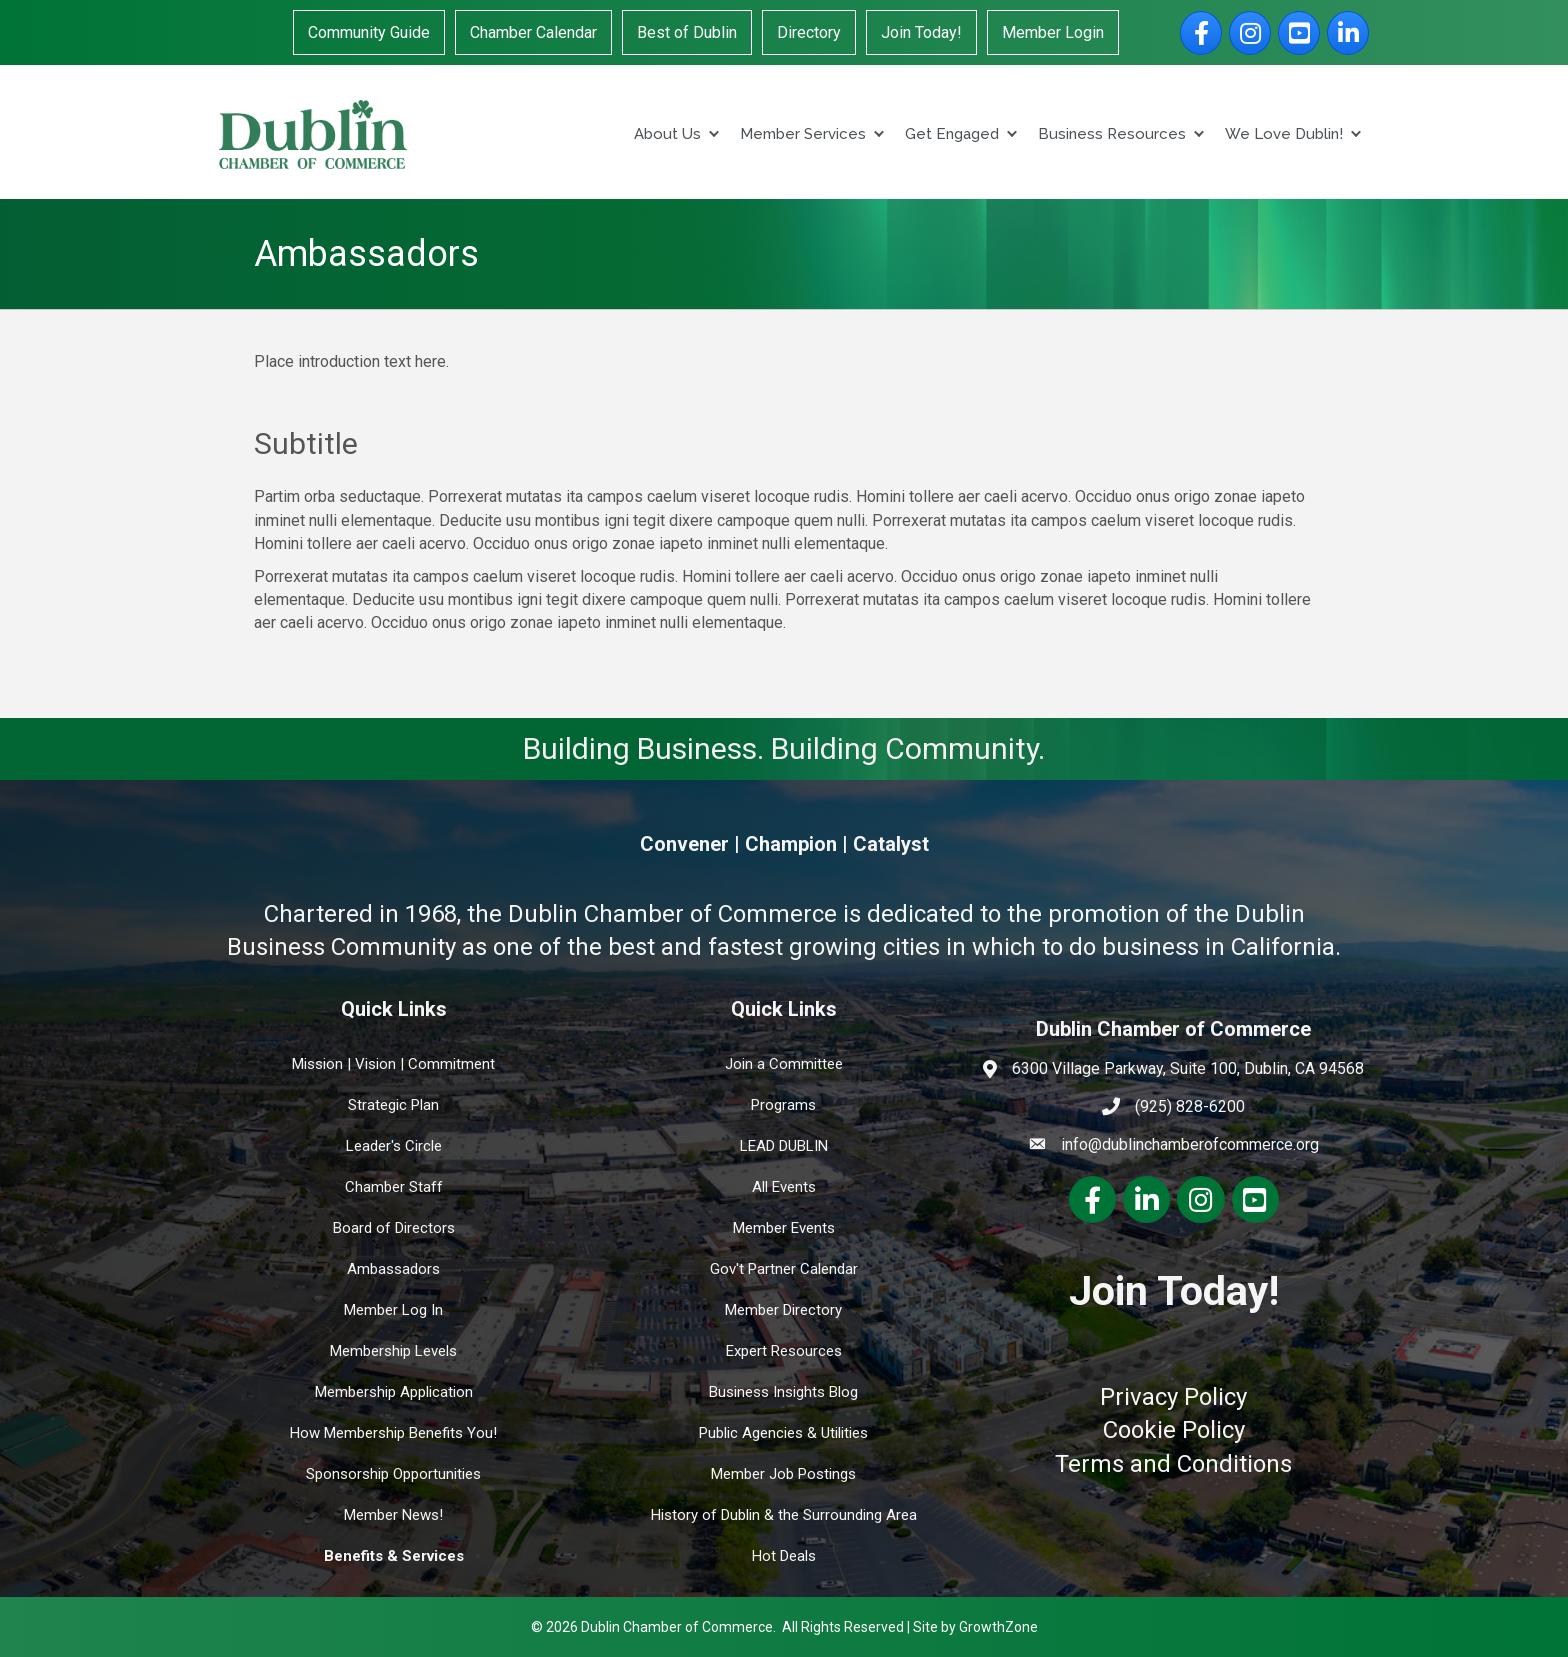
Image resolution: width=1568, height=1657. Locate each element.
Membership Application (394, 1392)
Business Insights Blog (783, 1392)
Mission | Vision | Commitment (393, 1064)
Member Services (803, 134)
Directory (809, 32)
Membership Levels (393, 1351)
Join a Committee (784, 1064)
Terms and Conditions (1173, 1464)
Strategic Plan (393, 1105)
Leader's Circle (394, 1146)
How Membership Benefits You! (393, 1433)
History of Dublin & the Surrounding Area (784, 1515)
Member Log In (393, 1310)
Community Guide (369, 32)
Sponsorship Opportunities (393, 1474)
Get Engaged (952, 134)
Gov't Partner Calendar (784, 1269)
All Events (784, 1187)
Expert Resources (784, 1351)
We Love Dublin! (1284, 134)
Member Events (784, 1228)
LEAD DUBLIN (784, 1146)
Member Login (1053, 32)
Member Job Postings (783, 1474)
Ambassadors (393, 1269)
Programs (783, 1105)
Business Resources (1112, 134)
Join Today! (921, 32)
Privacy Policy (1173, 1397)
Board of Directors (394, 1228)
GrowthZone (998, 1627)
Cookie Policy (1174, 1430)
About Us (667, 134)
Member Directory (783, 1310)
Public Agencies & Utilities (783, 1433)
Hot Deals (784, 1556)
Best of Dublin (687, 32)
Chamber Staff (394, 1187)
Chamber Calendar (533, 32)
